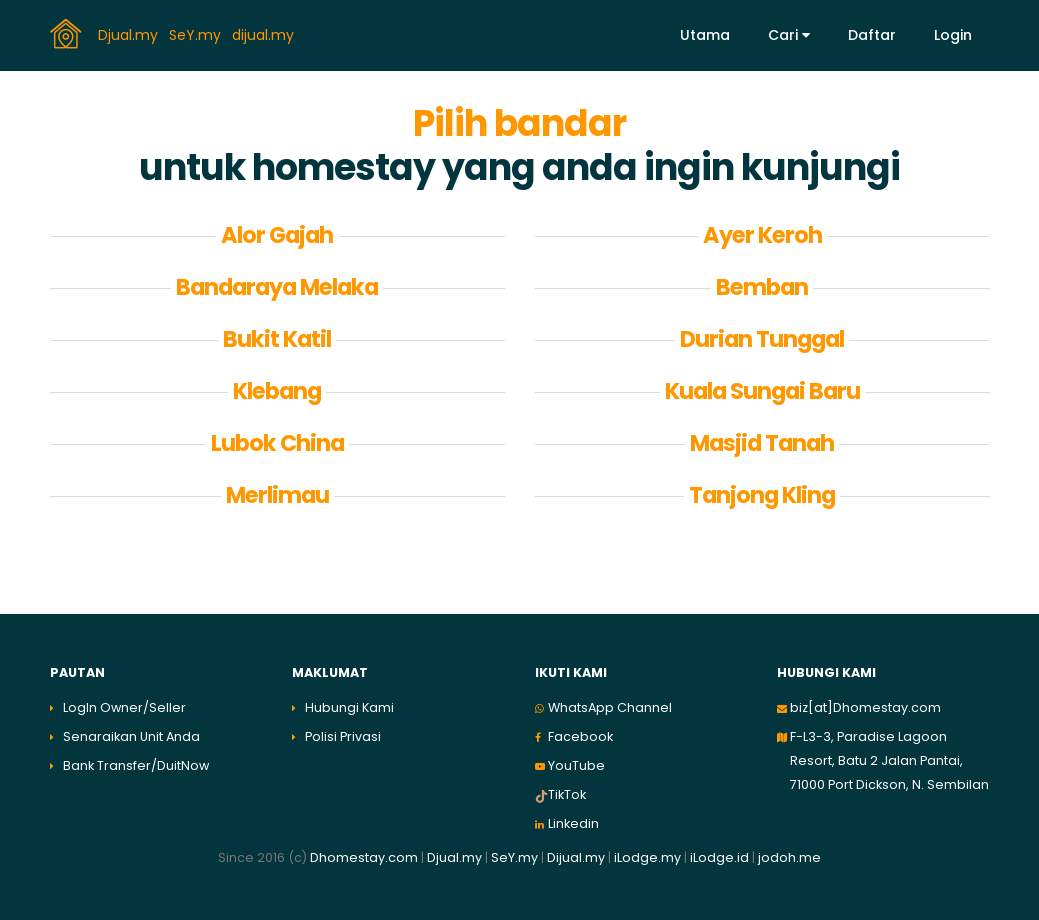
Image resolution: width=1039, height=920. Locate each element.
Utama (705, 35)
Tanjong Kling (762, 495)
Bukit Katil (277, 339)
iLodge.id (721, 857)
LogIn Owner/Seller (124, 707)
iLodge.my (647, 857)
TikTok (567, 794)
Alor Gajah (277, 235)
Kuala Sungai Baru (762, 391)
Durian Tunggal (762, 339)
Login (953, 35)
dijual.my (265, 34)
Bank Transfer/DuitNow (136, 765)
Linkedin (573, 823)
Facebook (580, 736)
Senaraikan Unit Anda (131, 736)
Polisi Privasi (343, 736)
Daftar (872, 35)
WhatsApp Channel (610, 707)
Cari (789, 35)
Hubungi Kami (349, 707)
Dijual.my (576, 857)
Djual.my (130, 34)
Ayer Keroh (762, 235)
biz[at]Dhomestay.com (865, 707)
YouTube (576, 765)
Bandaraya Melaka (277, 287)
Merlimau (277, 495)
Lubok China (277, 443)
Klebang (277, 391)
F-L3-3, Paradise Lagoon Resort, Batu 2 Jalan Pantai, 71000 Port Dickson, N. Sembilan (889, 760)
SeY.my (197, 34)
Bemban (762, 287)
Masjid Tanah (762, 443)
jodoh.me (789, 857)
